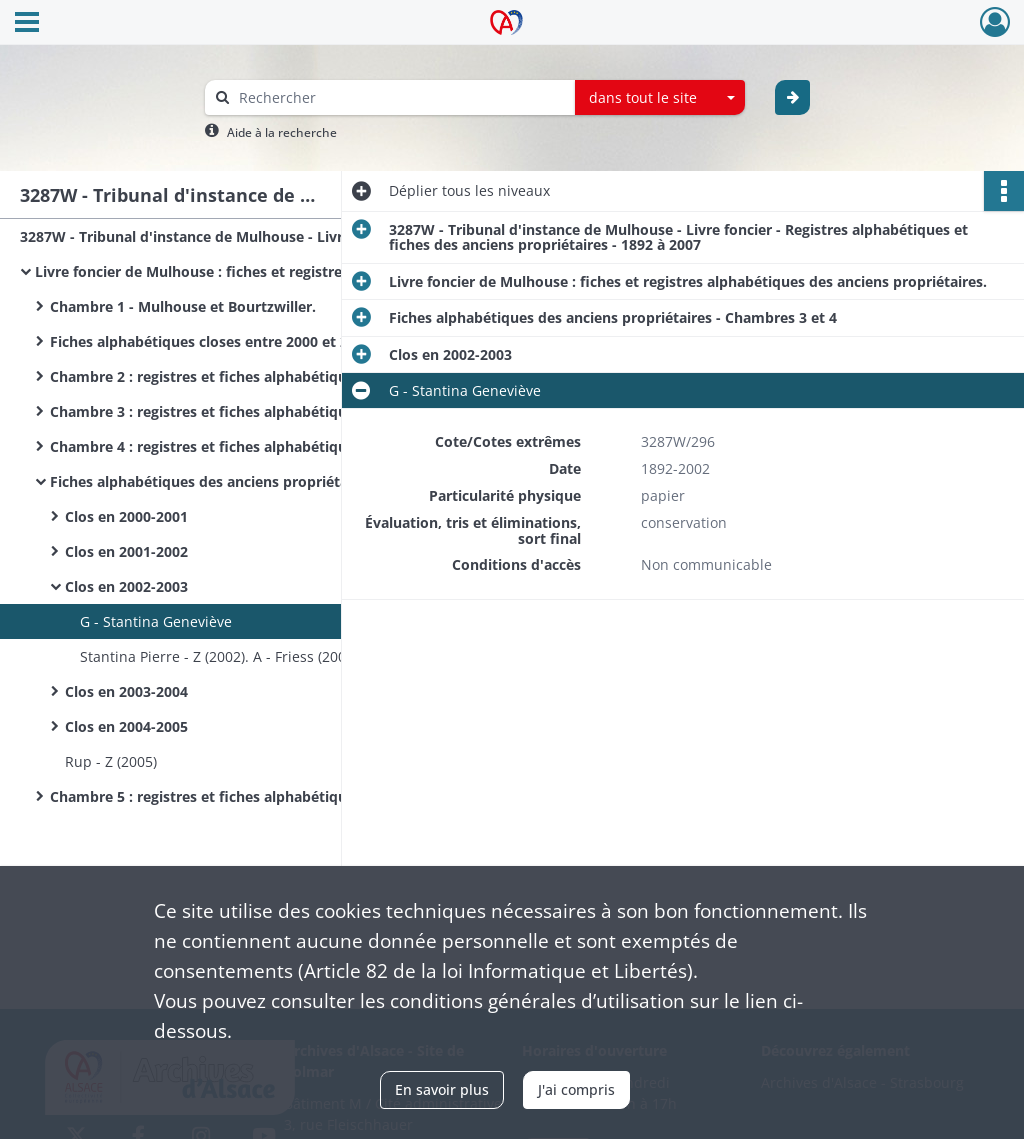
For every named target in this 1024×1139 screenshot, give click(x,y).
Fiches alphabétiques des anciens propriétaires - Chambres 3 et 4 (250, 481)
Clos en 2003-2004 (126, 691)
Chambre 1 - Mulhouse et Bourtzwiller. (183, 306)
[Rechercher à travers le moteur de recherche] (400, 97)
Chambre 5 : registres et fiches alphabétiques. (208, 796)
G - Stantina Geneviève (156, 621)
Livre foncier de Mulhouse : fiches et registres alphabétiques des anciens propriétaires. (235, 271)
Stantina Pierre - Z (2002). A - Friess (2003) (219, 656)
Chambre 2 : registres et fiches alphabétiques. (208, 376)
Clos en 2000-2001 (126, 516)
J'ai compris (576, 1089)
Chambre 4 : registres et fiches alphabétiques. (208, 446)
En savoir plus (442, 1089)
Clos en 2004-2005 (126, 726)
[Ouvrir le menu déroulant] (27, 24)
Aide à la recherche (282, 132)
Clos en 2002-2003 (126, 586)
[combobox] (660, 98)
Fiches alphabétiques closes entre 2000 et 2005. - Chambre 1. (250, 341)
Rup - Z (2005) (111, 761)
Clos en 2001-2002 (126, 551)
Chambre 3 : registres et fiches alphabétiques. (208, 411)
